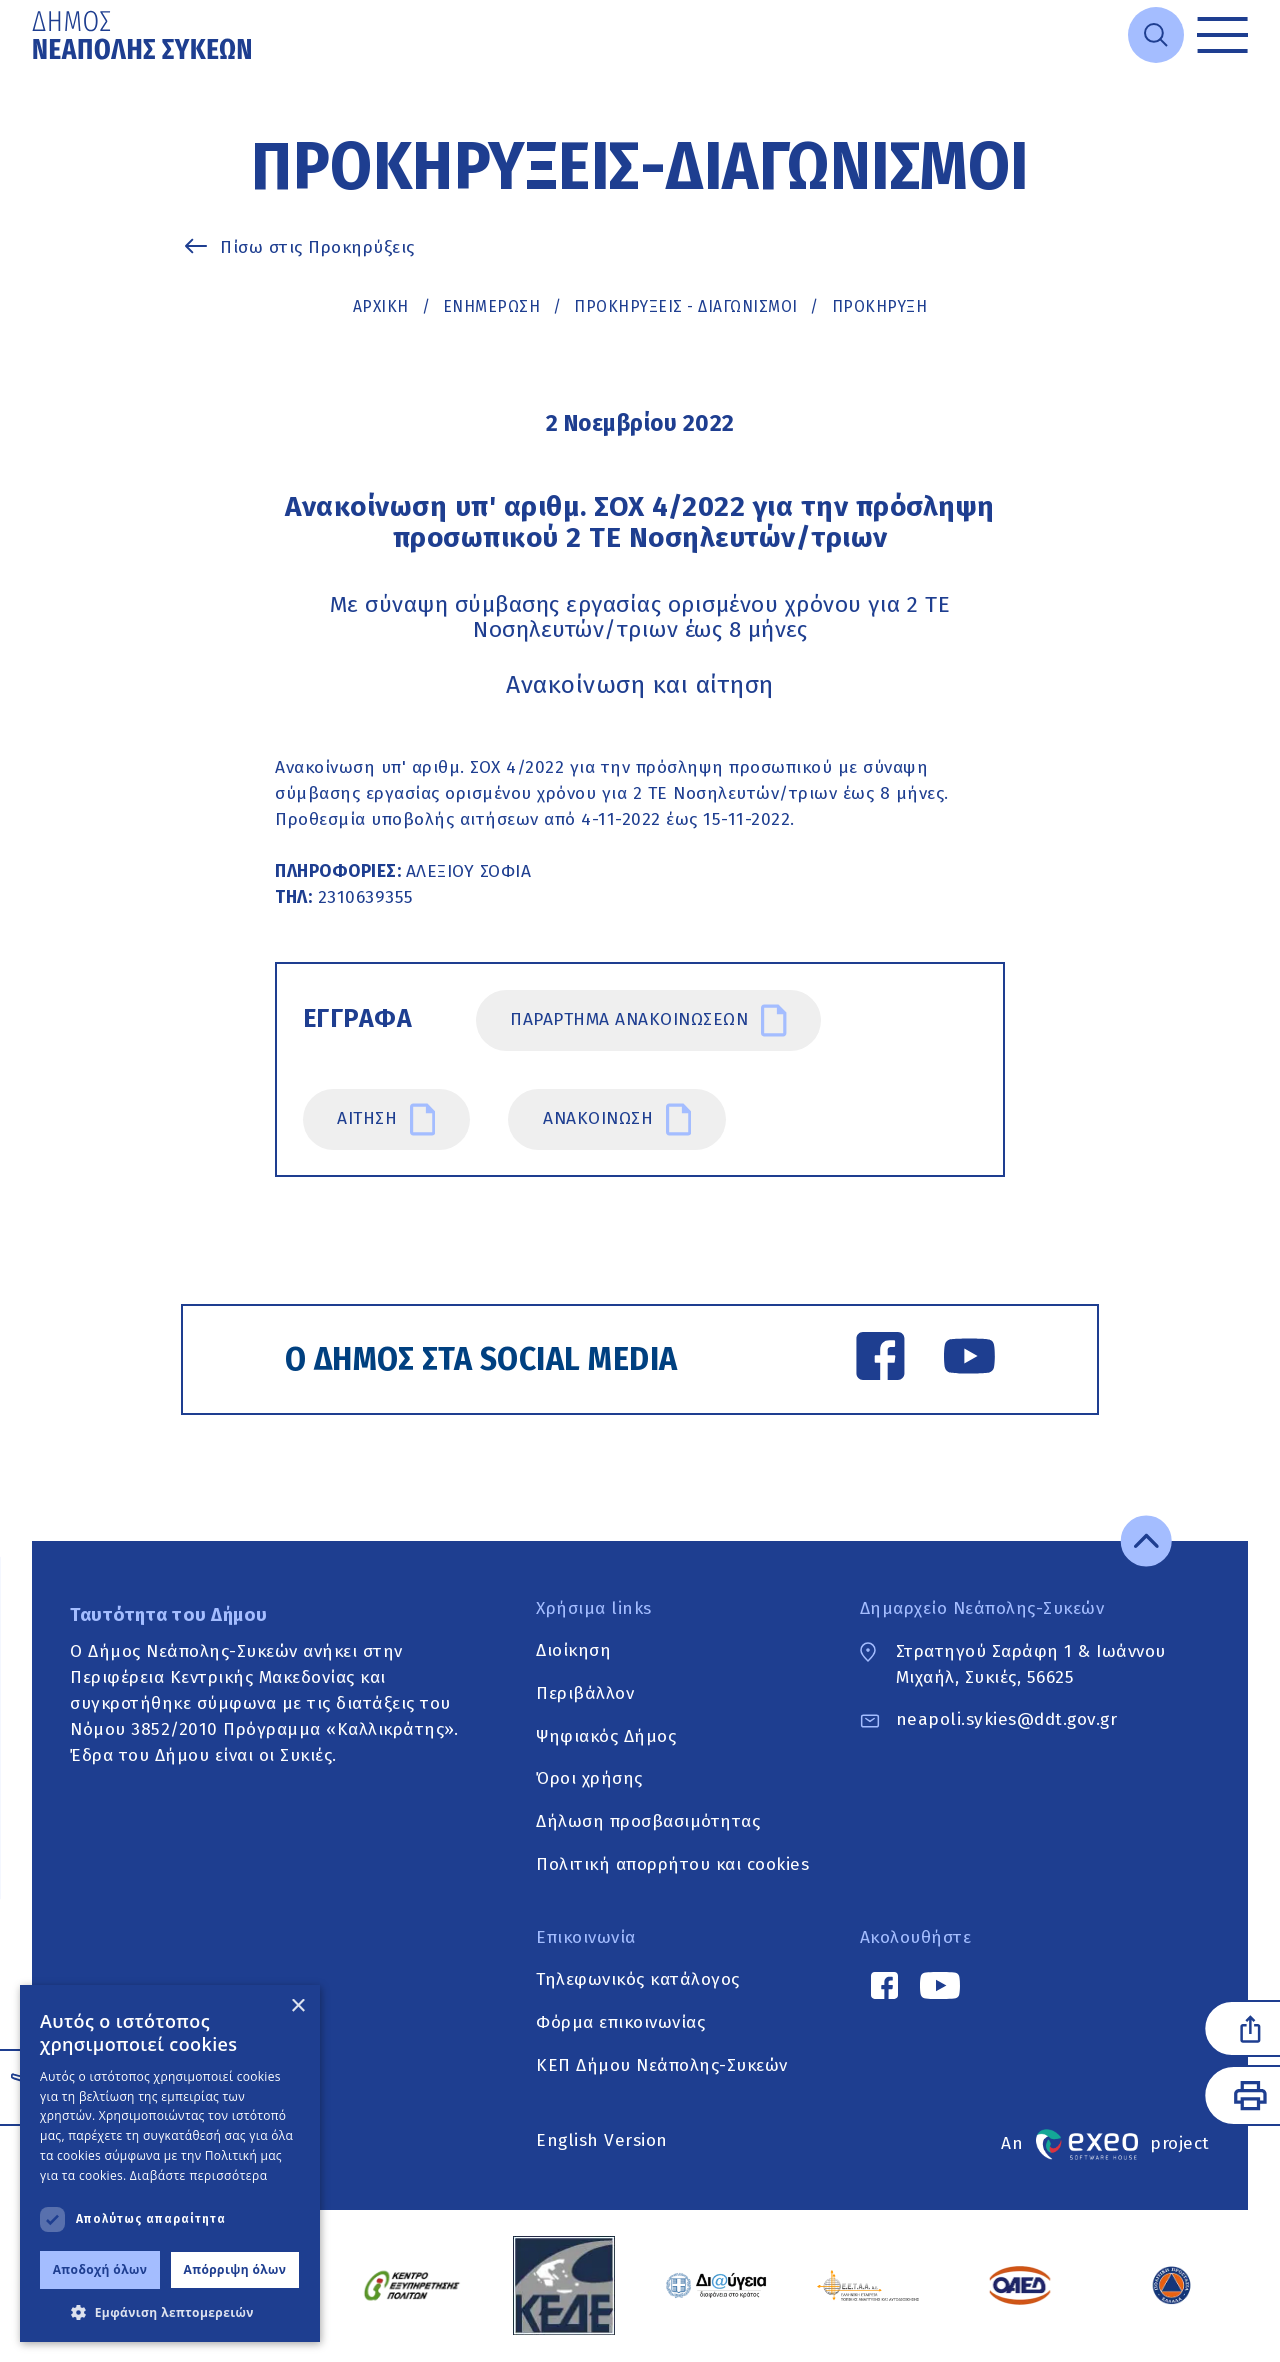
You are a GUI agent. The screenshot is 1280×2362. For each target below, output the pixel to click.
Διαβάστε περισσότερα (199, 2175)
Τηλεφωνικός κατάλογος (638, 1981)
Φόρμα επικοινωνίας (620, 2024)
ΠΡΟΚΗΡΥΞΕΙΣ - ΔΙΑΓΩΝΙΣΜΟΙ (686, 306)
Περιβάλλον (585, 1695)
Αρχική (381, 306)
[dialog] (170, 2163)
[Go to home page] (144, 35)
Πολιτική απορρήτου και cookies (672, 1866)
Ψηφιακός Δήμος (606, 1738)
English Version (602, 2141)
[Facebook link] (879, 1360)
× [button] (297, 2006)
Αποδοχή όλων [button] (100, 2269)
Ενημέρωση (492, 306)
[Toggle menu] (1222, 35)
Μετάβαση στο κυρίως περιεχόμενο (32, 70)
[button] (170, 2312)
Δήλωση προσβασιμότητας (648, 1823)
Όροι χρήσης (589, 1780)
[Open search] (1156, 35)
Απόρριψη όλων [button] (235, 2269)
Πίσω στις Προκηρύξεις (317, 247)
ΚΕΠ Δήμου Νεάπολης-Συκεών (662, 2067)
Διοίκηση (573, 1652)
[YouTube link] (968, 1360)
